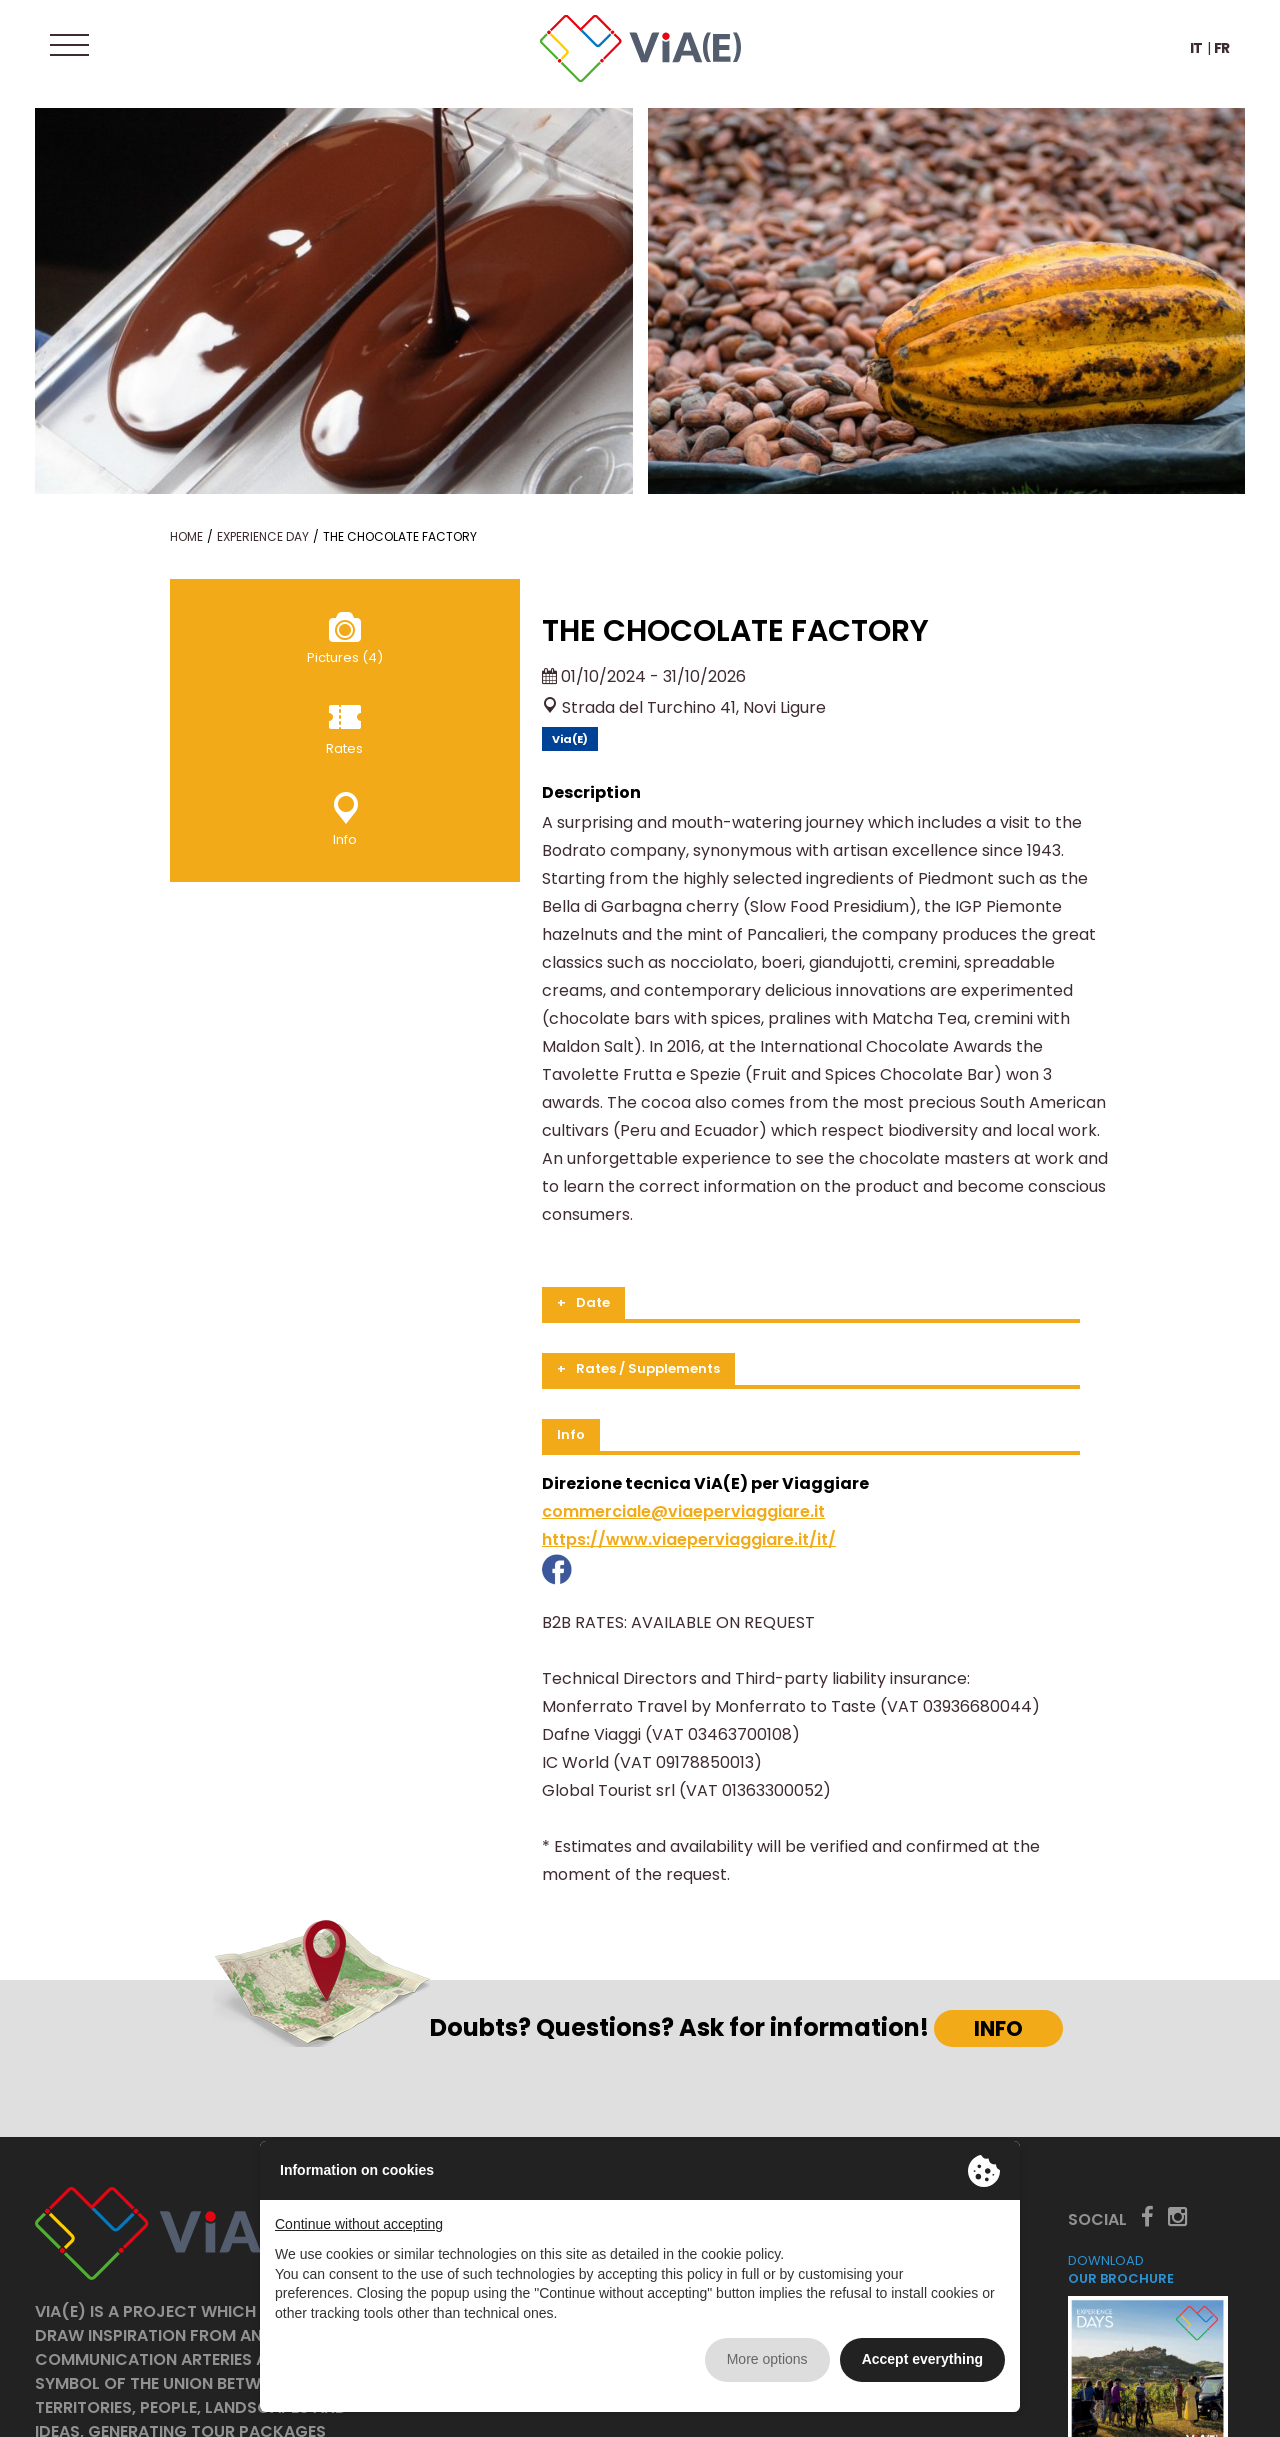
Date (393, 1190)
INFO (998, 1888)
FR (1222, 54)
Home (186, 536)
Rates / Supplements (448, 1256)
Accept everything (922, 2359)
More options (767, 2359)
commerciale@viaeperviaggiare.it (483, 1400)
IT (1196, 54)
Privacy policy (1090, 2410)
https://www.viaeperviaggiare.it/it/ (489, 1428)
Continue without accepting (359, 2224)
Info (371, 1322)
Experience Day (263, 536)
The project (494, 2122)
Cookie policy (1198, 2410)
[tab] (696, 1193)
